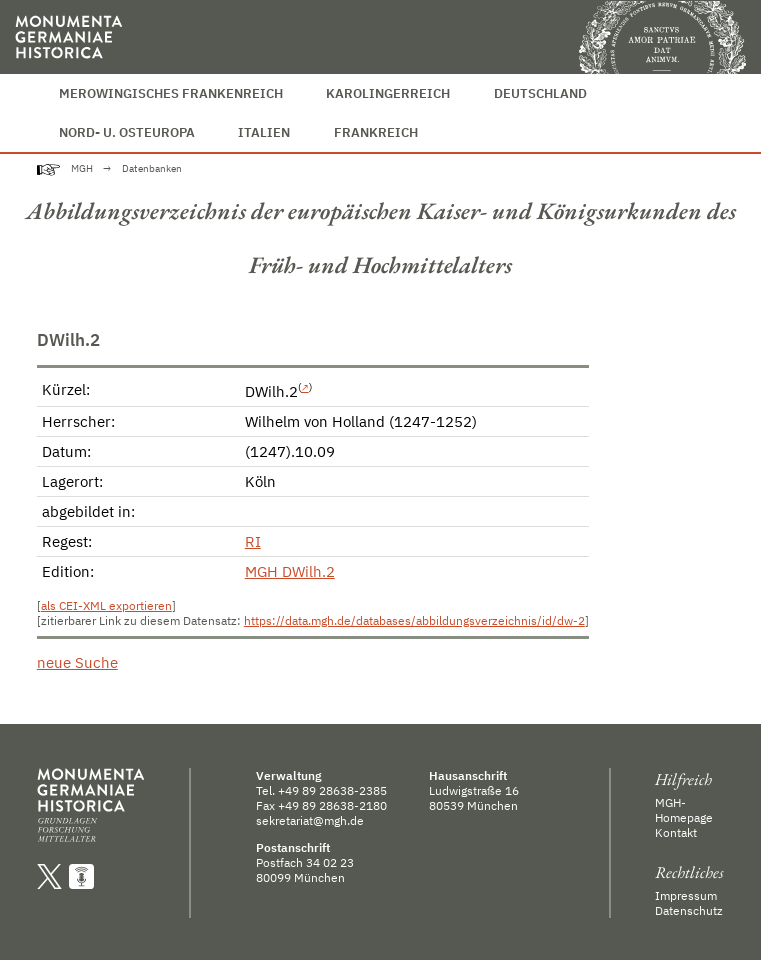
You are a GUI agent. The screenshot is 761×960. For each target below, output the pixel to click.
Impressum (686, 895)
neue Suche (77, 662)
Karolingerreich (388, 93)
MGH (82, 168)
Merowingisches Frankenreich (171, 93)
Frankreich (376, 132)
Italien (264, 132)
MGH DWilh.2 (290, 571)
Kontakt (676, 832)
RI (253, 541)
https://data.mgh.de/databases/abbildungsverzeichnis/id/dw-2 (414, 620)
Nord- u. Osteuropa (127, 132)
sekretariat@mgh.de (310, 820)
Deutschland (540, 93)
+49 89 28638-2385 (332, 790)
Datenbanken (152, 168)
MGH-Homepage (684, 810)
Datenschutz (689, 910)
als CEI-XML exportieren (106, 605)
